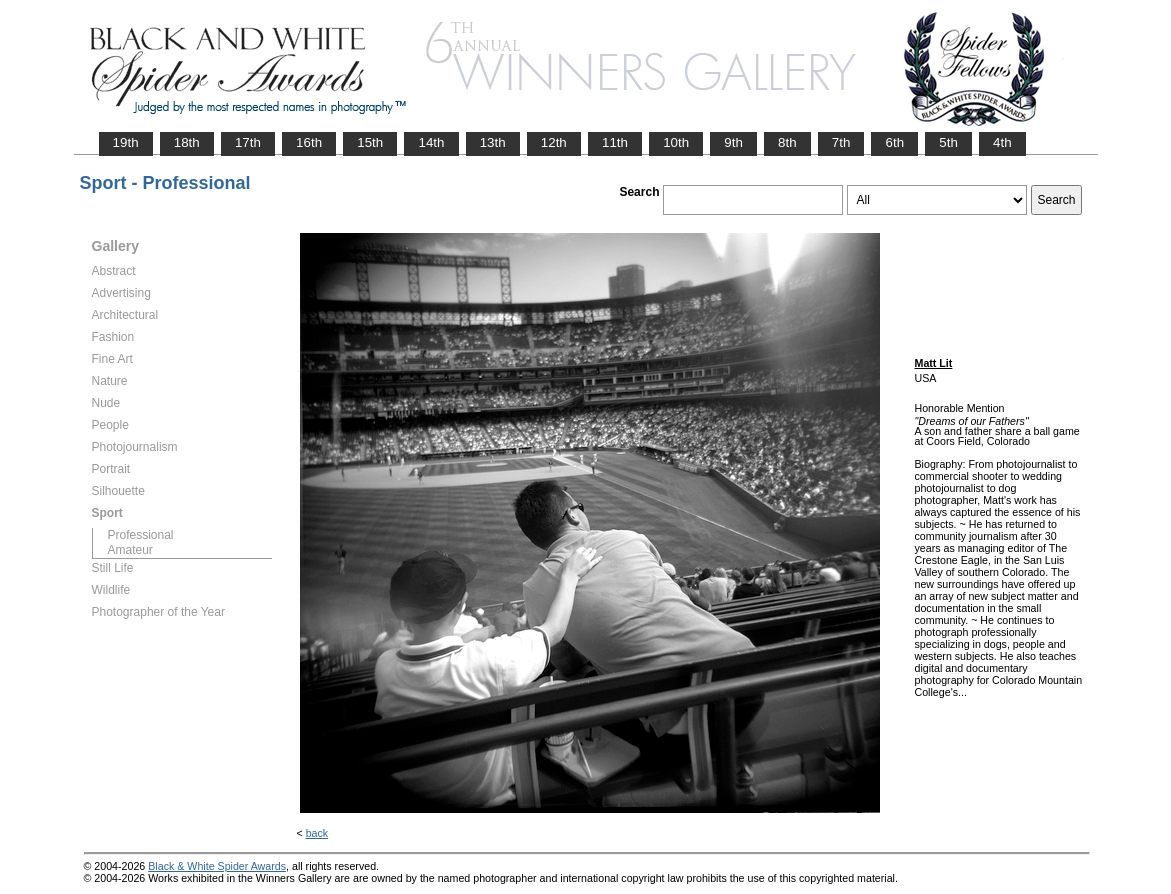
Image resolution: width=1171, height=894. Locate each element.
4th (1002, 142)
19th (126, 142)
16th (309, 142)
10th (676, 142)
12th (554, 142)
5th (948, 142)
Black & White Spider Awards (217, 866)
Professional (141, 535)
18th (187, 142)
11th (615, 142)
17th (248, 142)
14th (431, 142)
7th (841, 142)
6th (894, 142)
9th (733, 142)
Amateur (130, 550)
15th (370, 142)
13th (493, 142)
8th (787, 142)
